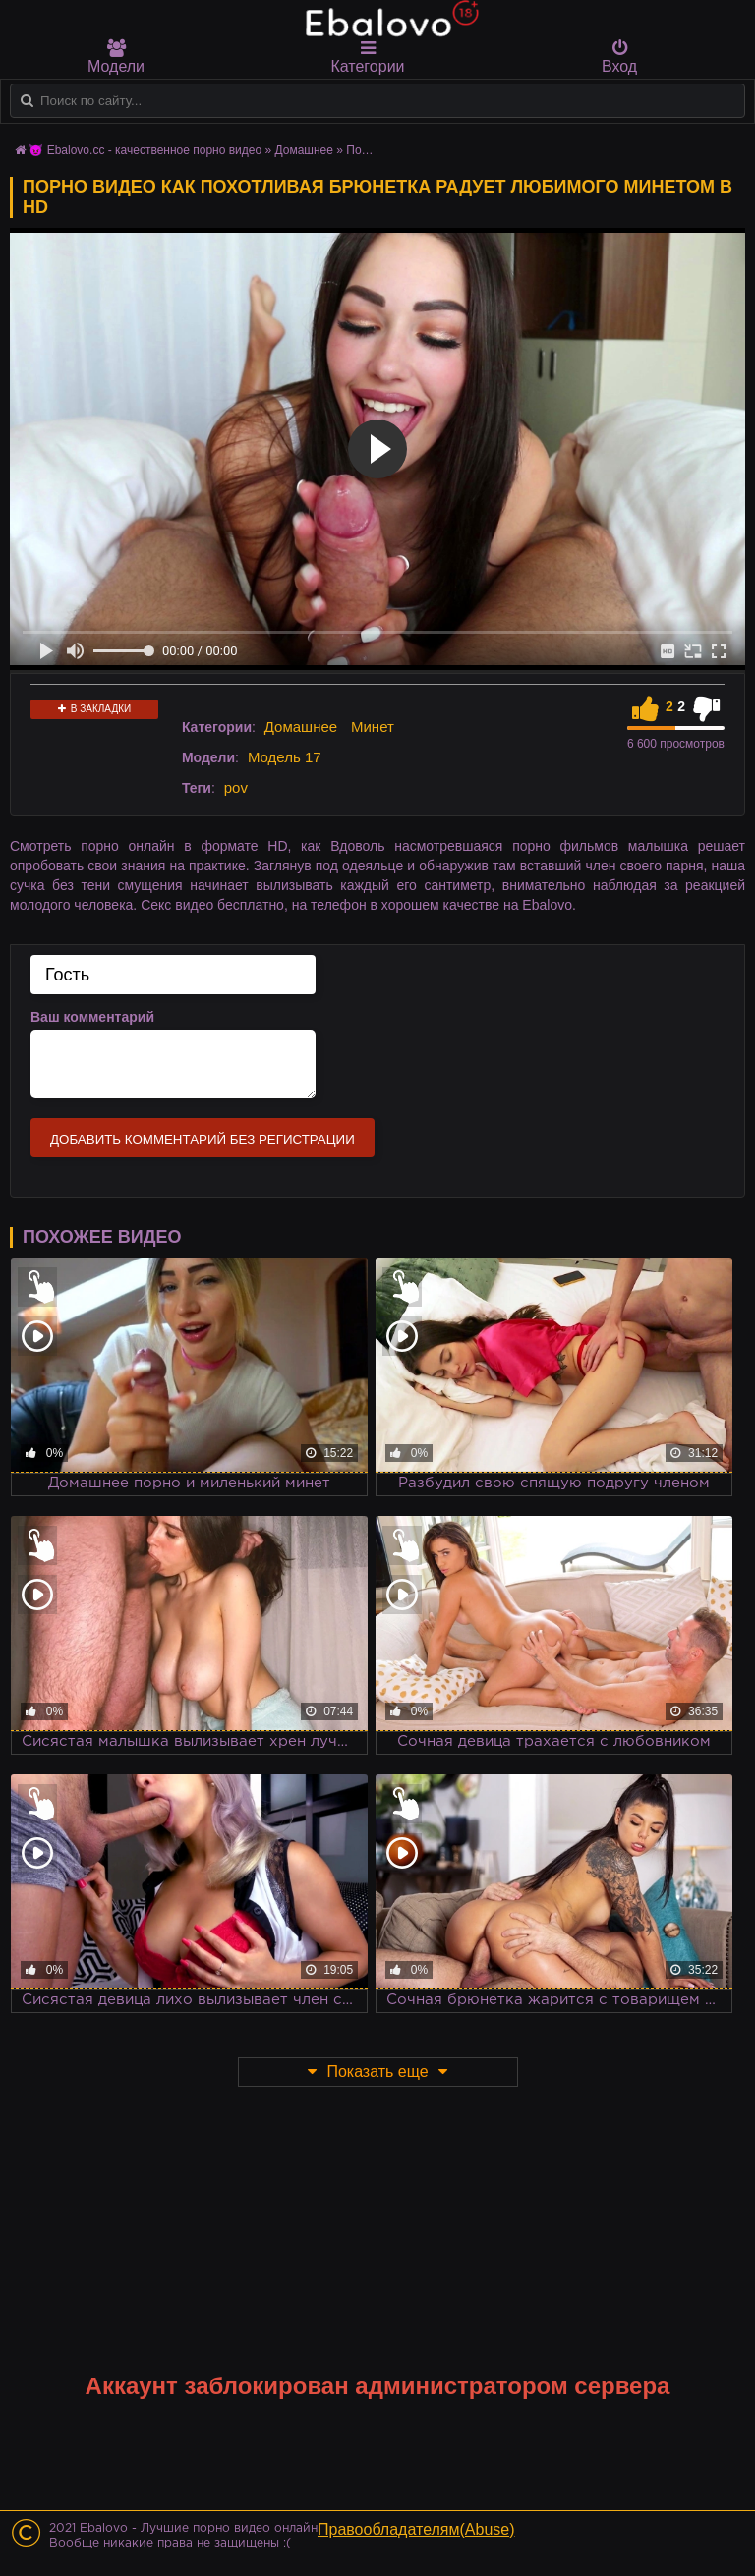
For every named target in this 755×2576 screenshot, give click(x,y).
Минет (372, 726)
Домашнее (300, 726)
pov (236, 787)
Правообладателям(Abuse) (416, 2529)
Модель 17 (284, 757)
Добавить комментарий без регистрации (202, 1139)
